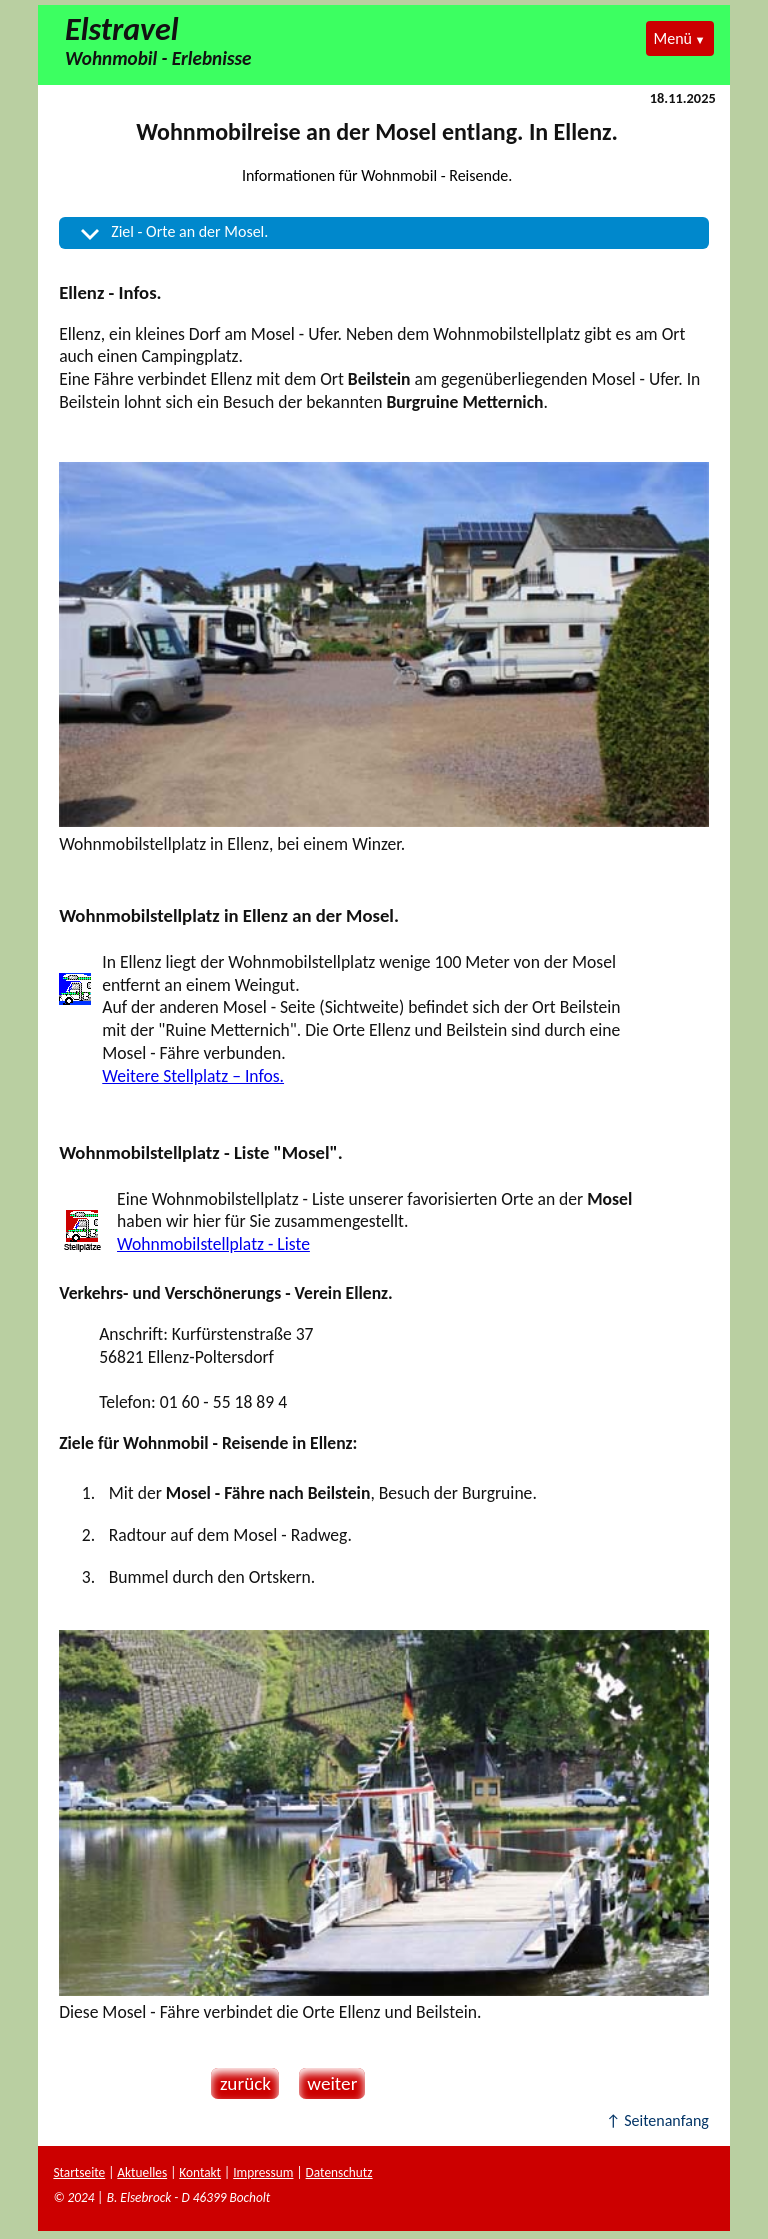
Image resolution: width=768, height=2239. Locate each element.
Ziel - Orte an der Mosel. (189, 231)
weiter (328, 2083)
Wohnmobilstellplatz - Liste (213, 1244)
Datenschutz (339, 2172)
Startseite (79, 2172)
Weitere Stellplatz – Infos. (193, 1076)
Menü (673, 38)
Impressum (263, 2172)
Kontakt (200, 2172)
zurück (241, 2083)
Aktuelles (142, 2172)
